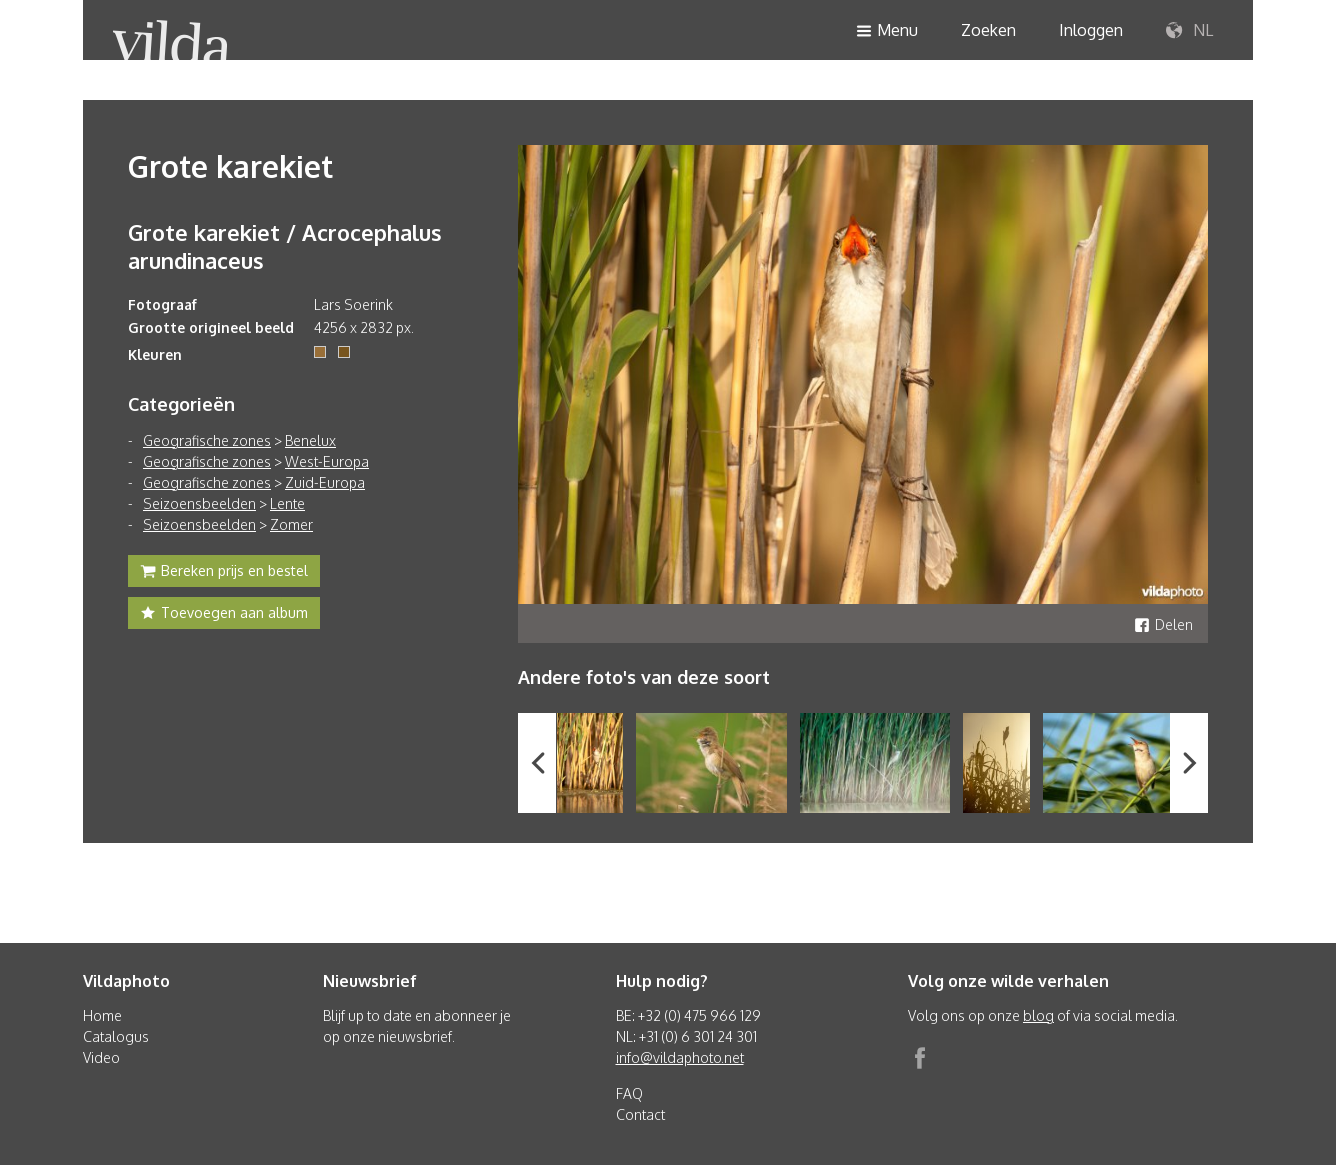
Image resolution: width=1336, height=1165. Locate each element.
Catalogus (116, 1036)
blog (1038, 1015)
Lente (287, 503)
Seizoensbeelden (199, 503)
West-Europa (327, 461)
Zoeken (988, 30)
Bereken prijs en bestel (224, 573)
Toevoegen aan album (224, 615)
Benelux (310, 440)
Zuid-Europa (325, 482)
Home (102, 1015)
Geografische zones (207, 440)
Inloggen (1091, 30)
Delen (1163, 624)
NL (1189, 31)
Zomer (291, 524)
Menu (887, 31)
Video (101, 1057)
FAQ (629, 1093)
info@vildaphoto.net (680, 1057)
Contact (640, 1114)
